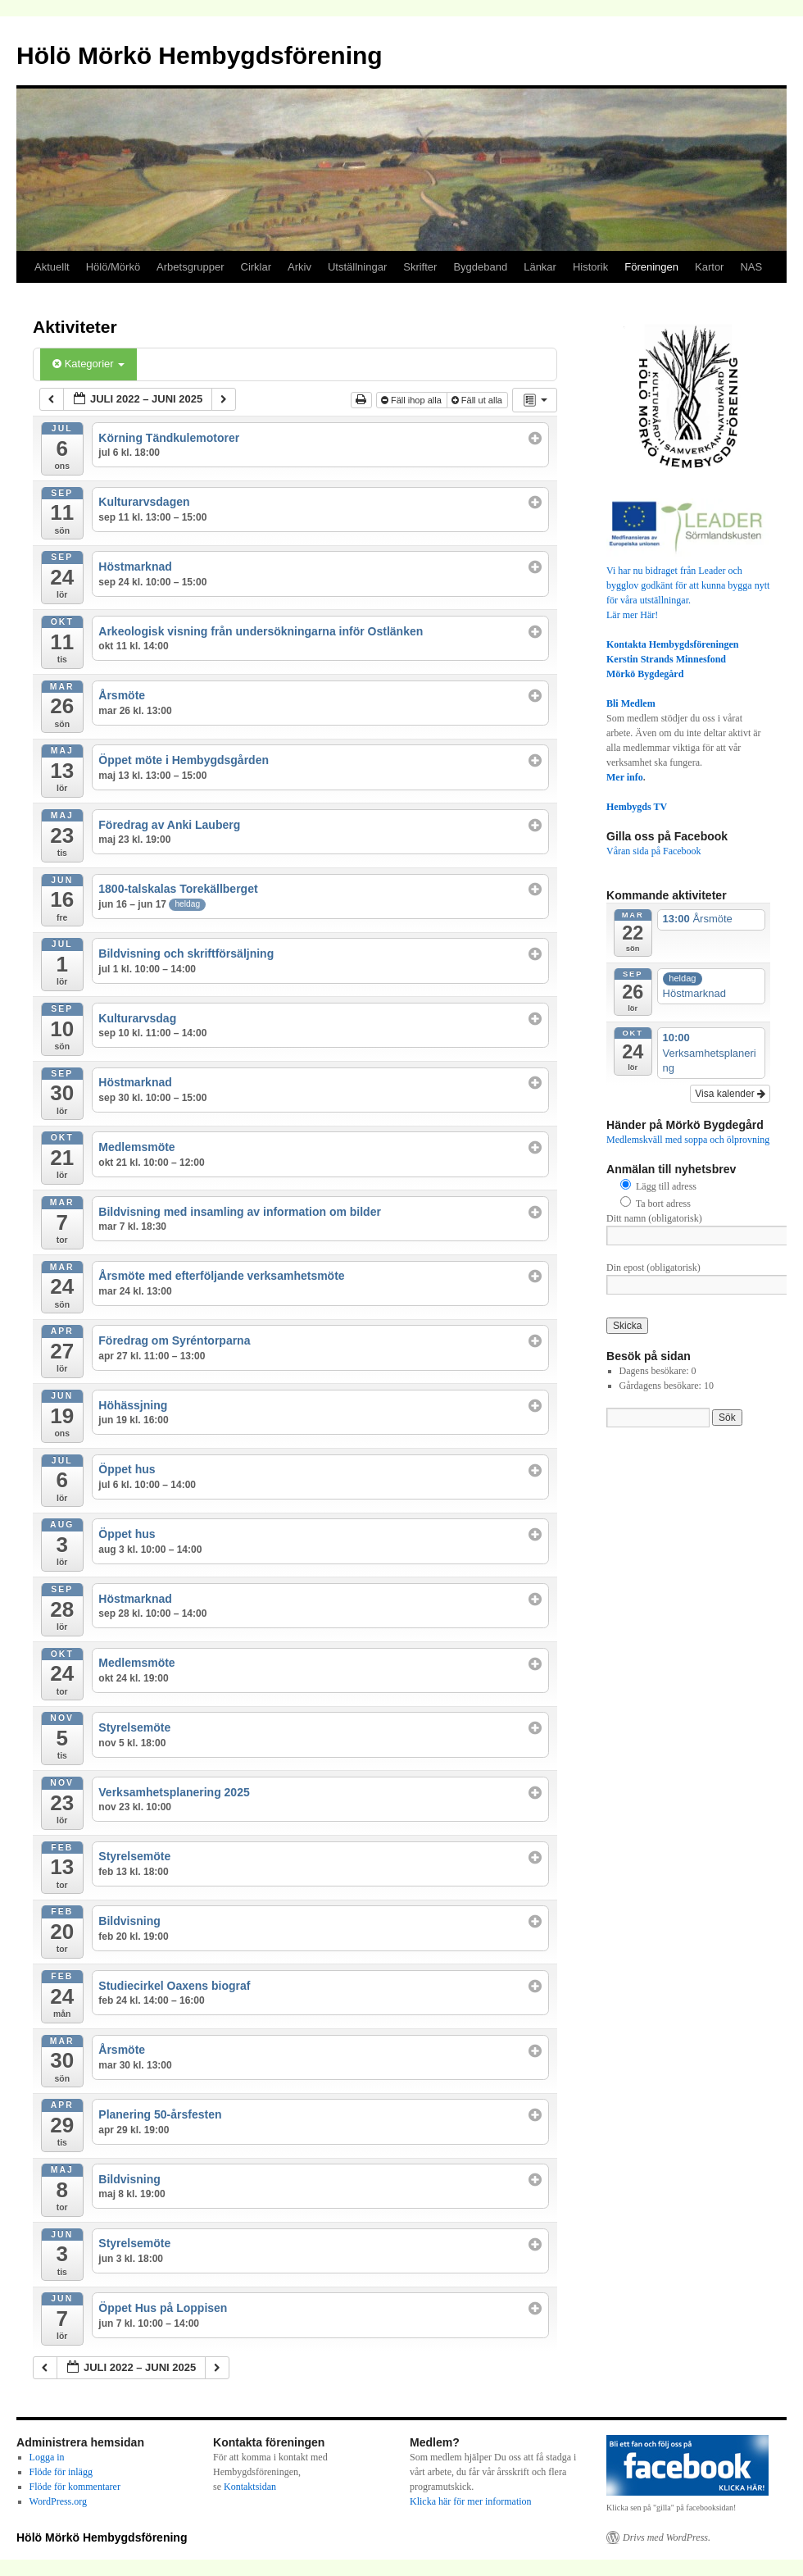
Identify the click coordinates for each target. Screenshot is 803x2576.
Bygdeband (480, 267)
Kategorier (88, 363)
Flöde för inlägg (61, 2472)
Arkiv (299, 267)
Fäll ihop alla (412, 400)
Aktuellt (52, 267)
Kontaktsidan (250, 2486)
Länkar (540, 267)
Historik (590, 267)
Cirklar (256, 267)
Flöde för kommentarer (74, 2486)
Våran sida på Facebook (653, 851)
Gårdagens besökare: (661, 1385)
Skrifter (420, 267)
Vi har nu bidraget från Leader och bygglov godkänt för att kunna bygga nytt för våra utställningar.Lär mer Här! (688, 585)
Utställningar (357, 267)
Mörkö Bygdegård (644, 674)
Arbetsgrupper (190, 267)
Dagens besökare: (655, 1371)
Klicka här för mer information (471, 2501)
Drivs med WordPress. (666, 2537)
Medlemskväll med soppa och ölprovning (687, 1139)
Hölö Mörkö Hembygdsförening (199, 55)
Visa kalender (730, 1093)
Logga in (47, 2457)
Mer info (624, 777)
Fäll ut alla (478, 400)
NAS (751, 267)
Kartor (709, 267)
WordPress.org (58, 2501)
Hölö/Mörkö (113, 267)
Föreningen (651, 267)
